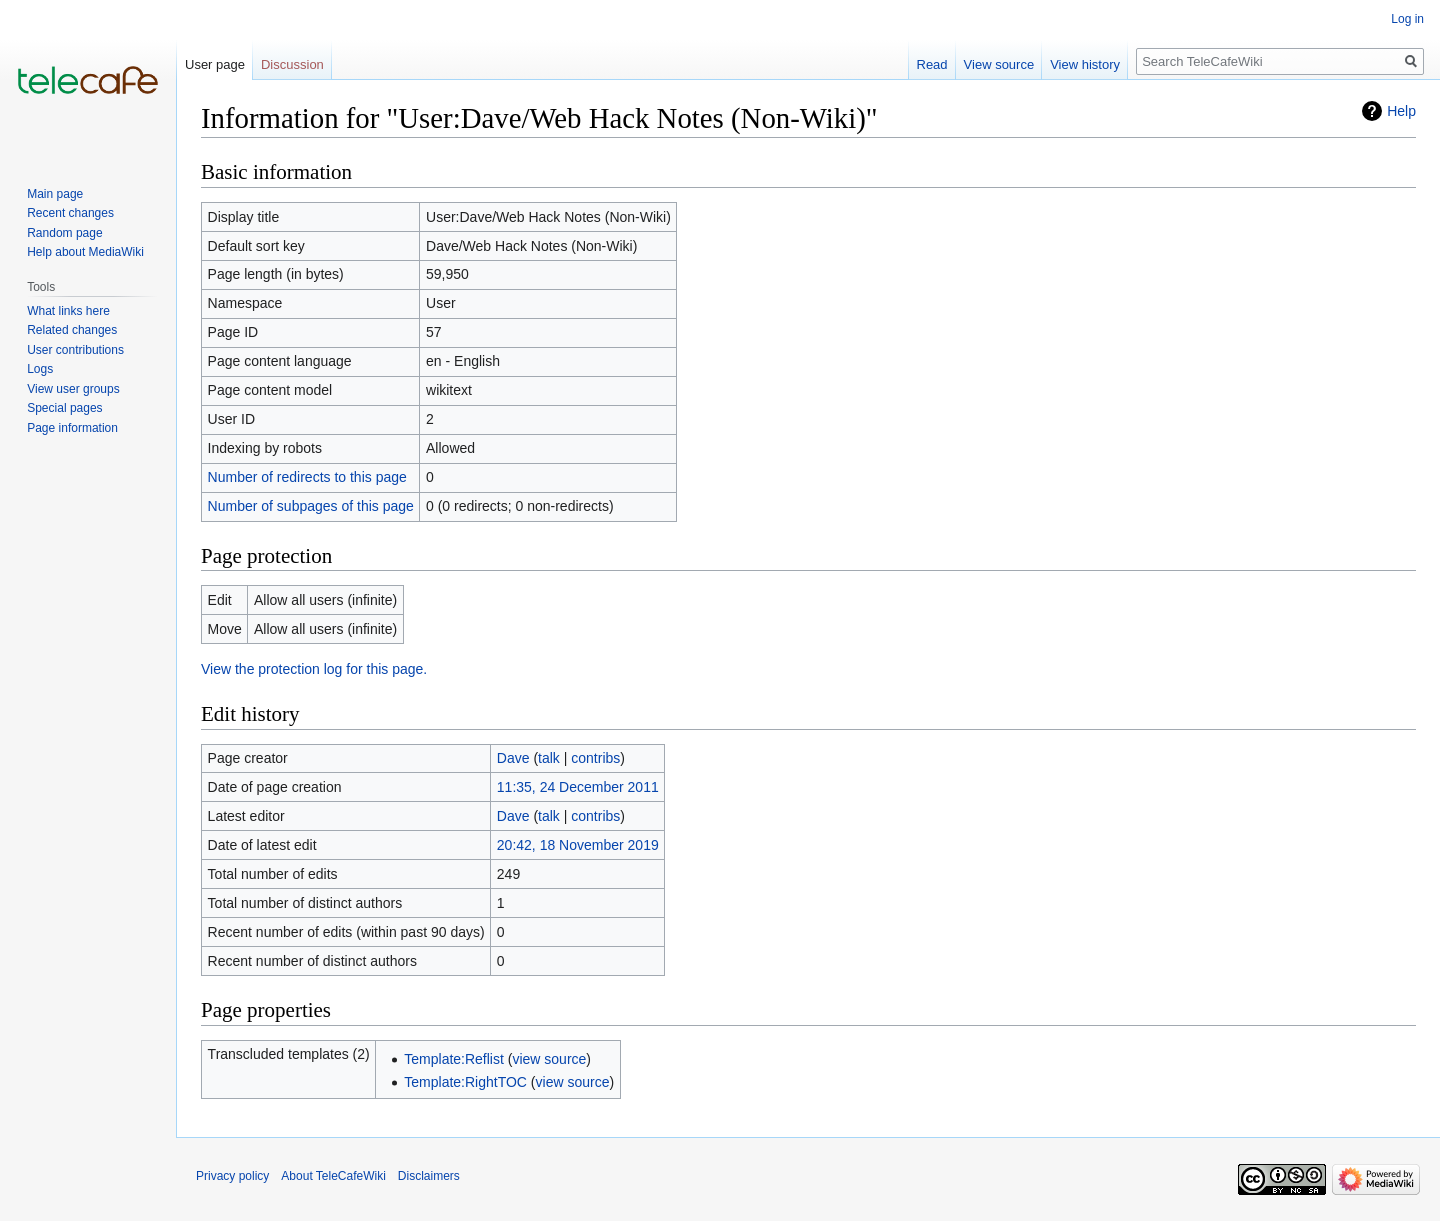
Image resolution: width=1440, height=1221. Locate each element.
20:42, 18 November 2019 (578, 845)
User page (215, 64)
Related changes (72, 330)
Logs (40, 369)
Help (1401, 111)
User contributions (75, 350)
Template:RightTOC (465, 1082)
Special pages (64, 408)
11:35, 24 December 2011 (578, 787)
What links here (68, 311)
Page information (72, 428)
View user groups (73, 389)
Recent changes (70, 213)
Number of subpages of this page (311, 506)
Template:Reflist (454, 1059)
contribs (595, 758)
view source (549, 1059)
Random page (64, 233)
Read (932, 64)
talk (549, 758)
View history (1085, 64)
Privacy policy (232, 1176)
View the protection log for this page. (314, 669)
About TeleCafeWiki (333, 1176)
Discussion (292, 64)
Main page (55, 194)
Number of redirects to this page (307, 477)
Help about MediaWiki (85, 252)
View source (999, 64)
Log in (1407, 19)
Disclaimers (429, 1176)
